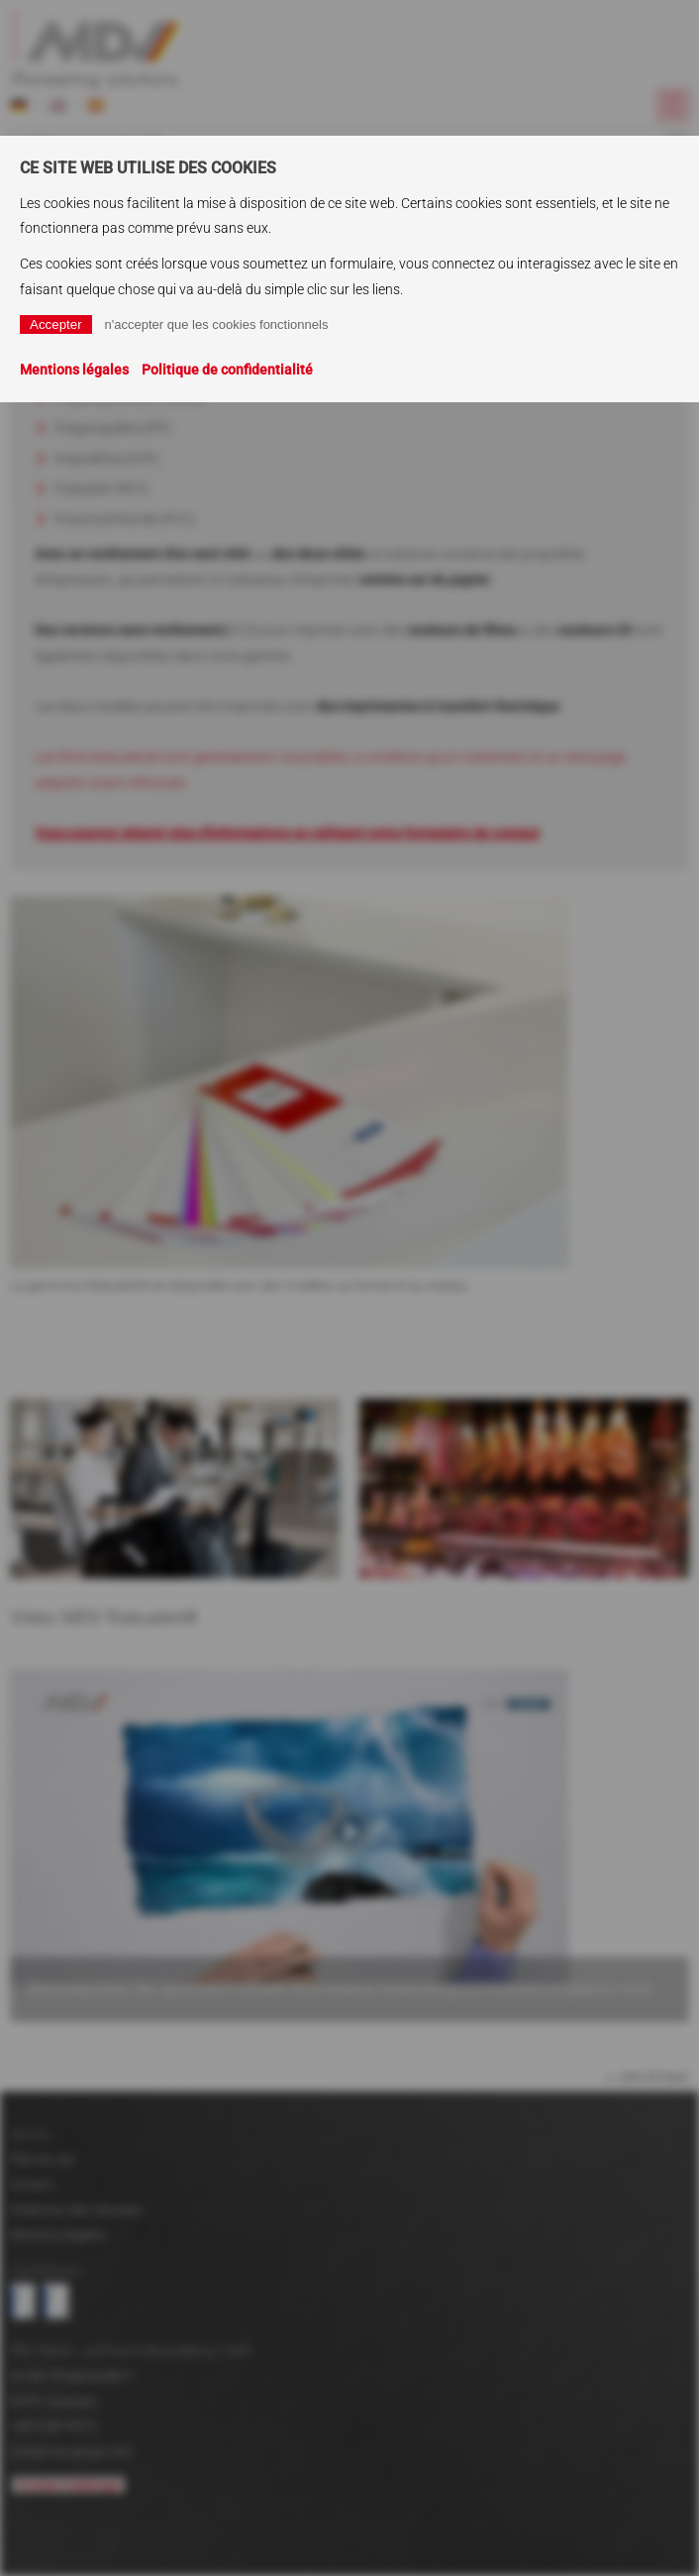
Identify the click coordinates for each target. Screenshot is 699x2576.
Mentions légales (74, 369)
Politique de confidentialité (227, 369)
